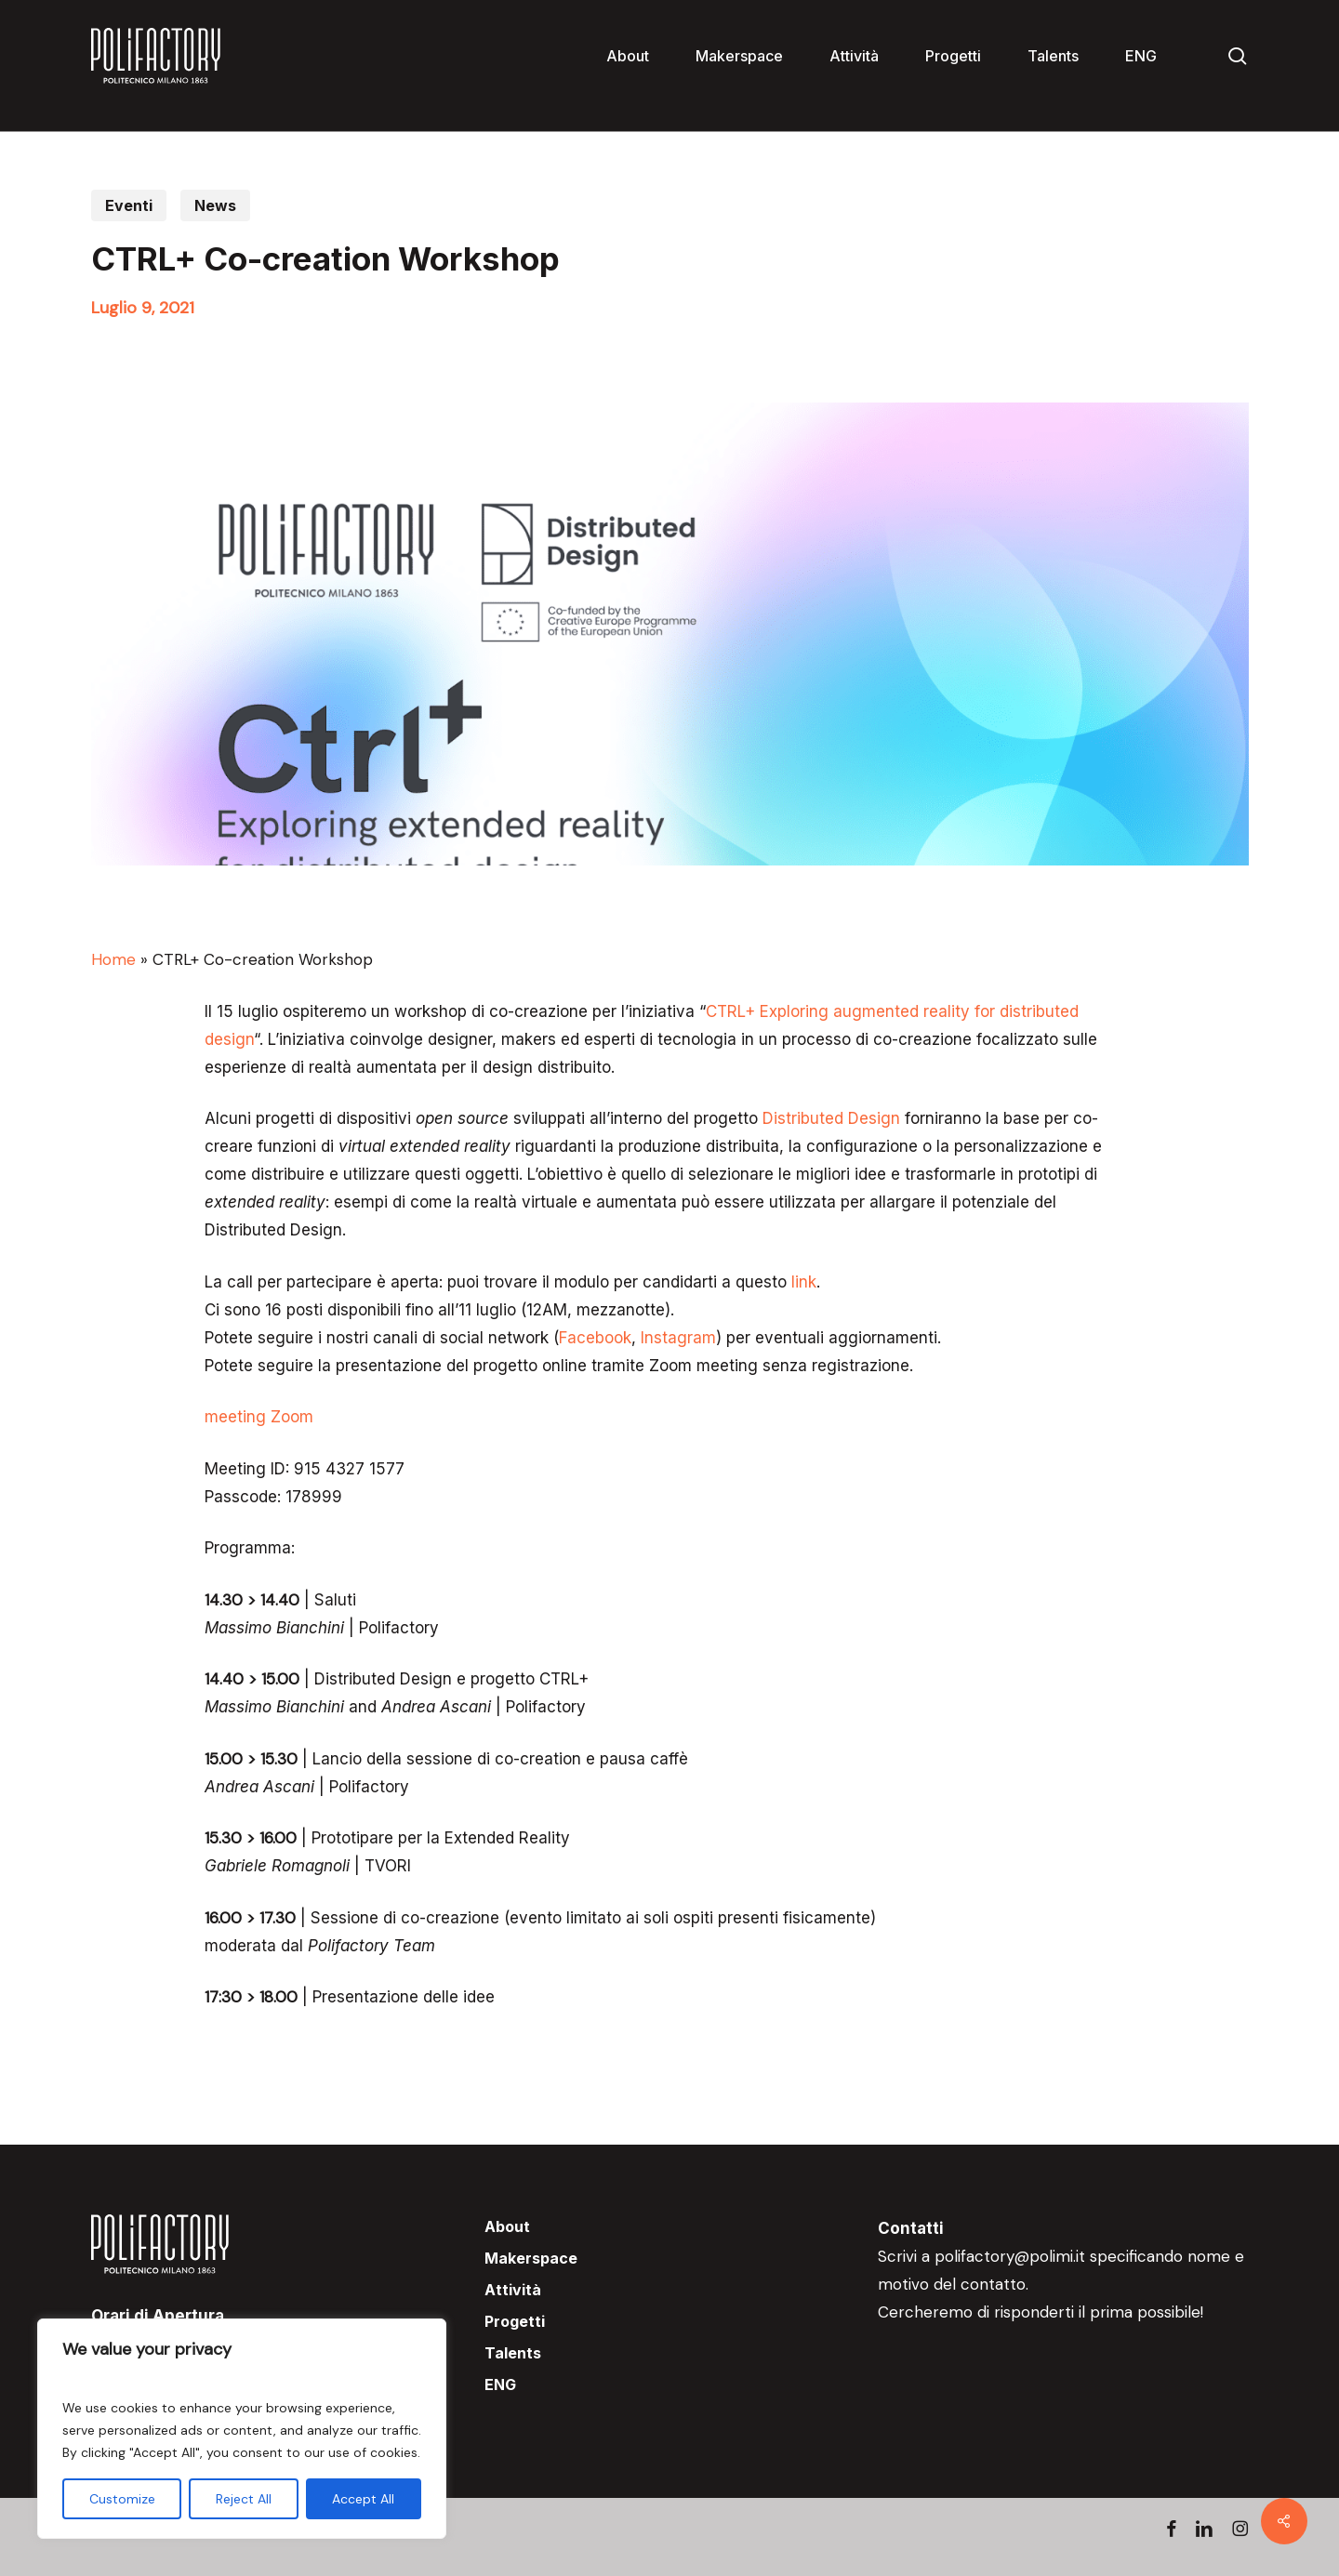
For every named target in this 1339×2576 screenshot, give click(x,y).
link (803, 1282)
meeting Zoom (259, 1416)
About (507, 2226)
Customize (122, 2498)
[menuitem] (1141, 56)
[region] (241, 2428)
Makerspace (530, 2258)
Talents (512, 2353)
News (215, 205)
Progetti (514, 2321)
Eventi (128, 205)
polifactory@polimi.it (1010, 2256)
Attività (512, 2289)
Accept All (363, 2498)
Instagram (678, 1337)
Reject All (244, 2498)
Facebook (595, 1337)
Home (113, 959)
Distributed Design (831, 1118)
